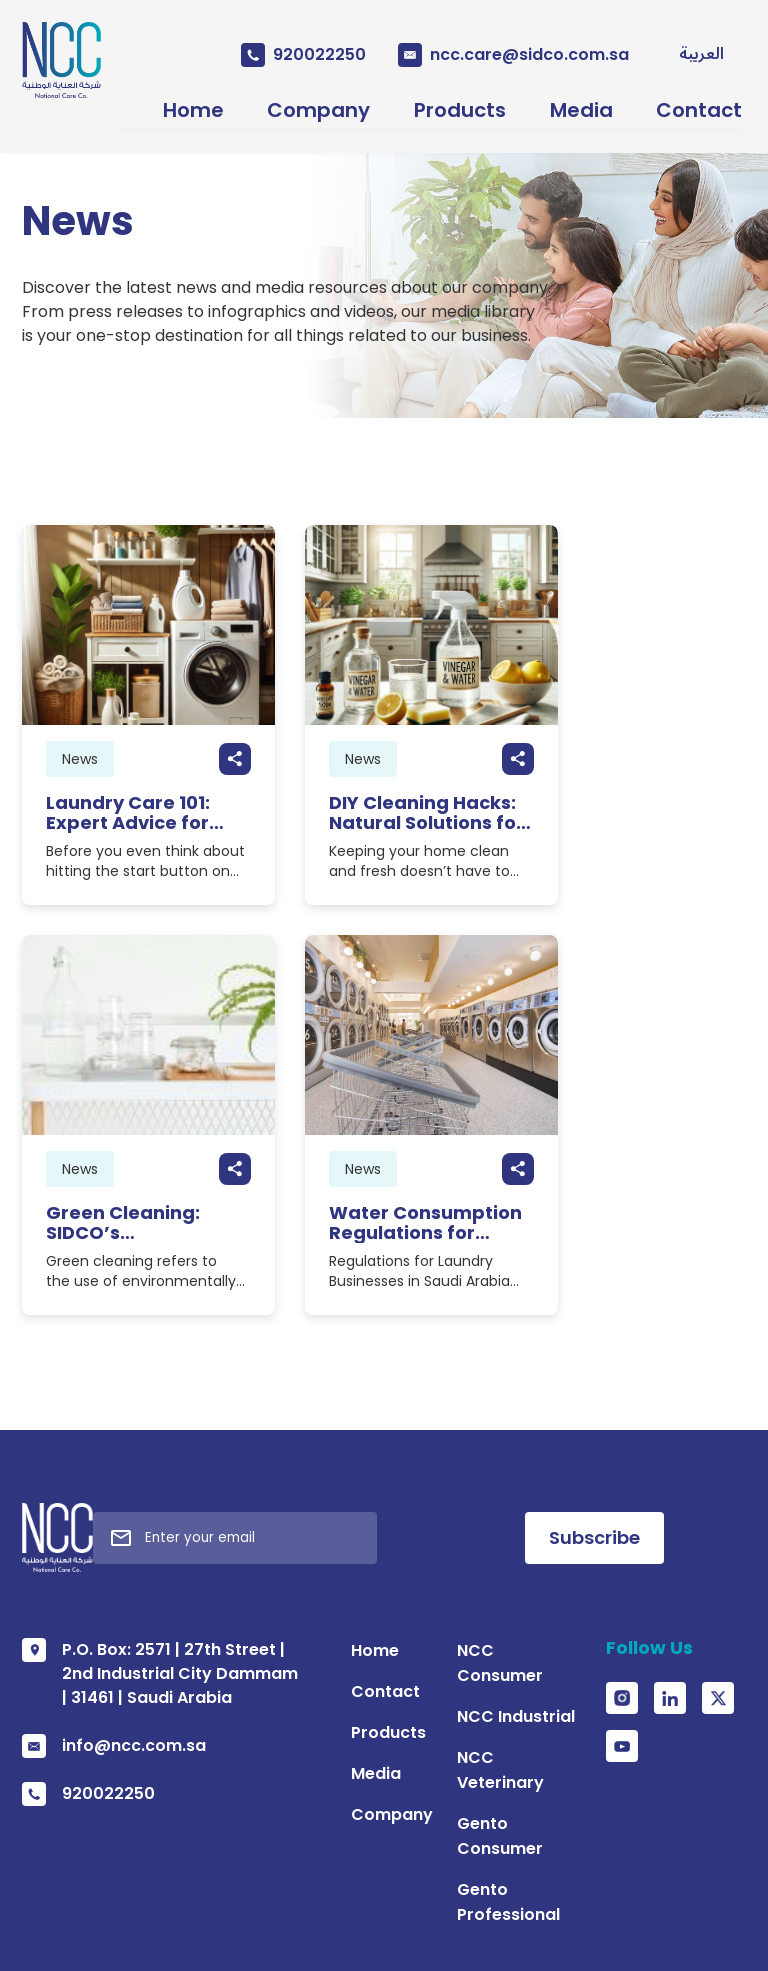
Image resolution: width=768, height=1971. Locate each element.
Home (158, 103)
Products (450, 103)
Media (583, 103)
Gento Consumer (486, 1427)
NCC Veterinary (480, 1386)
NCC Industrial (475, 1345)
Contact (714, 103)
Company (296, 103)
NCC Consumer (479, 1304)
